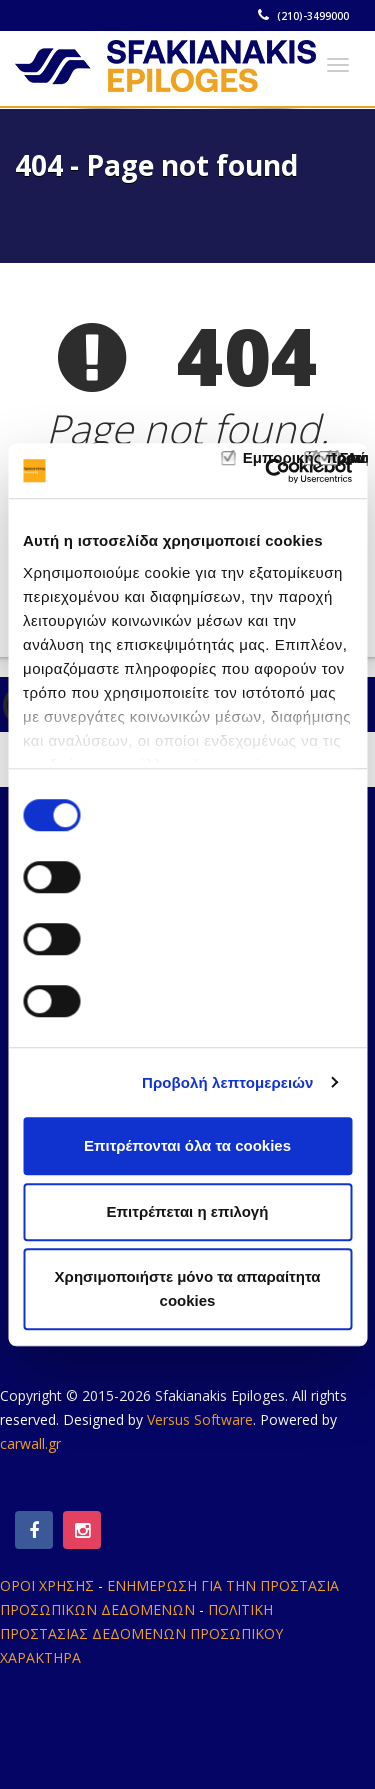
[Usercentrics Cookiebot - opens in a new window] (267, 471)
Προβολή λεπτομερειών (228, 1082)
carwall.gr (30, 1443)
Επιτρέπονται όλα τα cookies (187, 1145)
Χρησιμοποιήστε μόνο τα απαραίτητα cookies (188, 1288)
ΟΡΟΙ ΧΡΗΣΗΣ (47, 1585)
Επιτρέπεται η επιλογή (188, 1211)
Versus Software (200, 1419)
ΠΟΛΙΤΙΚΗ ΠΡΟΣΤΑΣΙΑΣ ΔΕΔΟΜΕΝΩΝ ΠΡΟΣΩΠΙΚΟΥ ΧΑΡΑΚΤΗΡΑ (141, 1633)
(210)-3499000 (304, 16)
